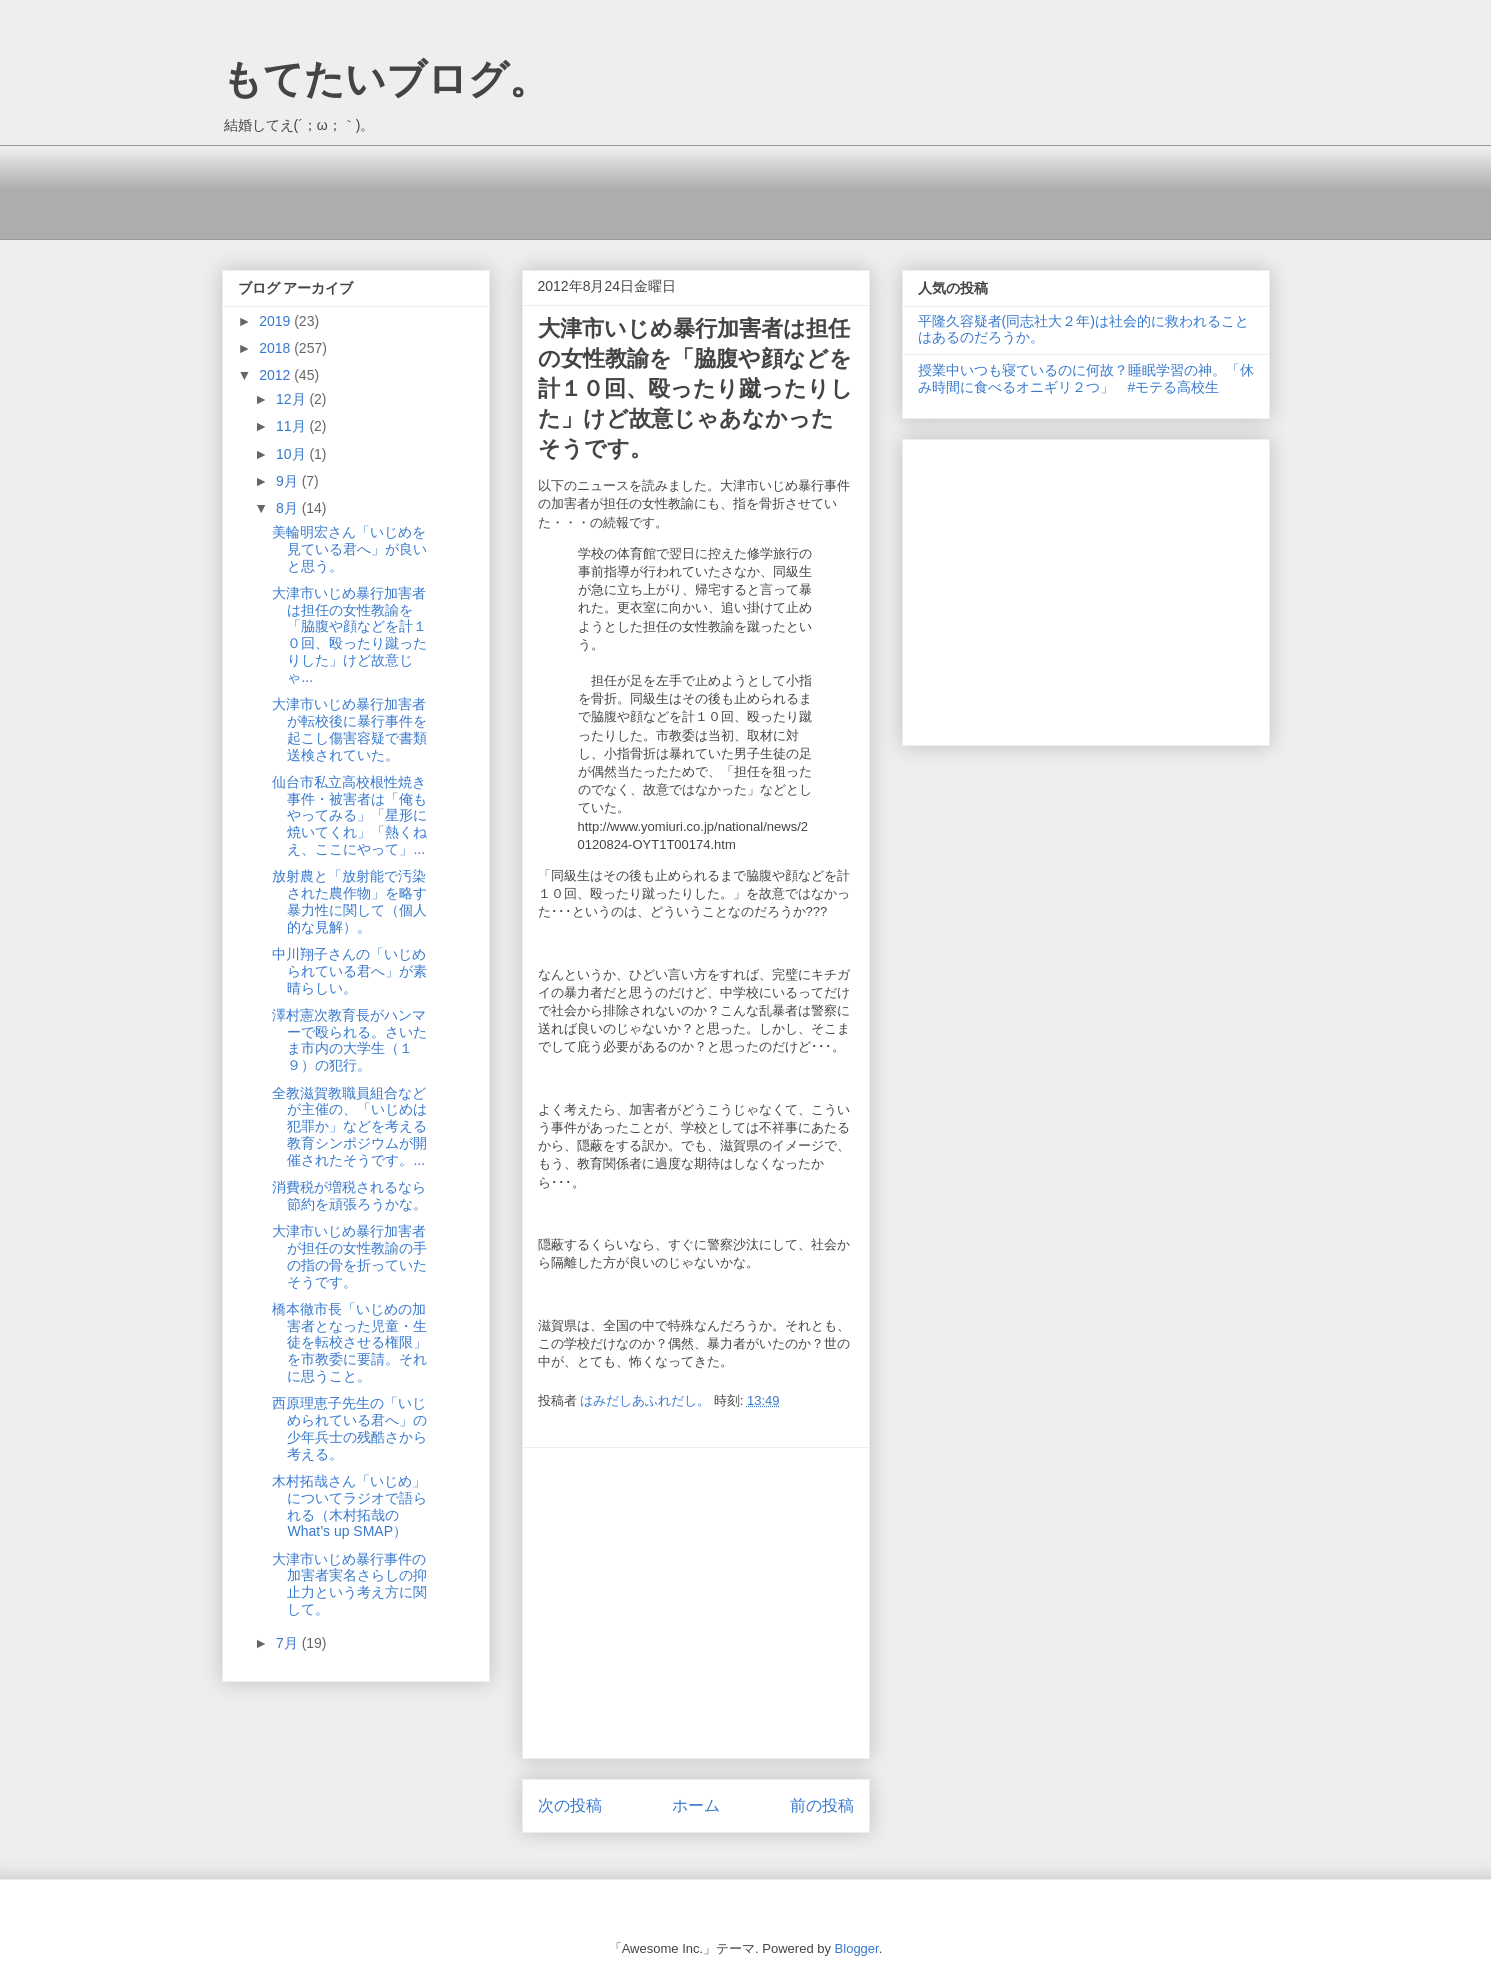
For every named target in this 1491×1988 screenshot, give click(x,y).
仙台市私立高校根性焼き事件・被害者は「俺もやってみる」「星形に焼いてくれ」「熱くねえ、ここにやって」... (349, 815)
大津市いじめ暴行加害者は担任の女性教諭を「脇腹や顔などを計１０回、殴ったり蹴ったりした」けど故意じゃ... (349, 635)
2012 (276, 375)
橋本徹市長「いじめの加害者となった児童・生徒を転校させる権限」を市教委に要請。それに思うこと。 (349, 1342)
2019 (276, 321)
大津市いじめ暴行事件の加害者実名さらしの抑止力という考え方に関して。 (349, 1584)
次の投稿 (570, 1805)
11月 (292, 426)
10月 (292, 454)
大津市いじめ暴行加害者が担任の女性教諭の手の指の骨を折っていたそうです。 (349, 1256)
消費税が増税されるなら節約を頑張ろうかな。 (349, 1195)
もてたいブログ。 (385, 79)
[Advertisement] (586, 190)
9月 (289, 481)
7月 (289, 1643)
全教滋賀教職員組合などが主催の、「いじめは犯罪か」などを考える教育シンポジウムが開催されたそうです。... (349, 1126)
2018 (276, 348)
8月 (289, 508)
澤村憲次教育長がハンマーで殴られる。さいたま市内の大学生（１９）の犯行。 (349, 1040)
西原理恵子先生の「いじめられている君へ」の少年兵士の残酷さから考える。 (349, 1428)
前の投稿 (822, 1805)
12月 (292, 399)
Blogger (857, 1948)
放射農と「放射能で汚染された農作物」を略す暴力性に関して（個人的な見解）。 (349, 901)
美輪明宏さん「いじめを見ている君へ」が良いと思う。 (349, 549)
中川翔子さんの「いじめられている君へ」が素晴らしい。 (349, 971)
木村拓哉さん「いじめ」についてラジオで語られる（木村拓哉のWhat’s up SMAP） (349, 1506)
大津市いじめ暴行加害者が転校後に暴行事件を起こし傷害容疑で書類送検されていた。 (349, 729)
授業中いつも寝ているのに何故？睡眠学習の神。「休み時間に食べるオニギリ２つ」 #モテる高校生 (1086, 378)
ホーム (696, 1805)
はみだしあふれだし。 (647, 1400)
